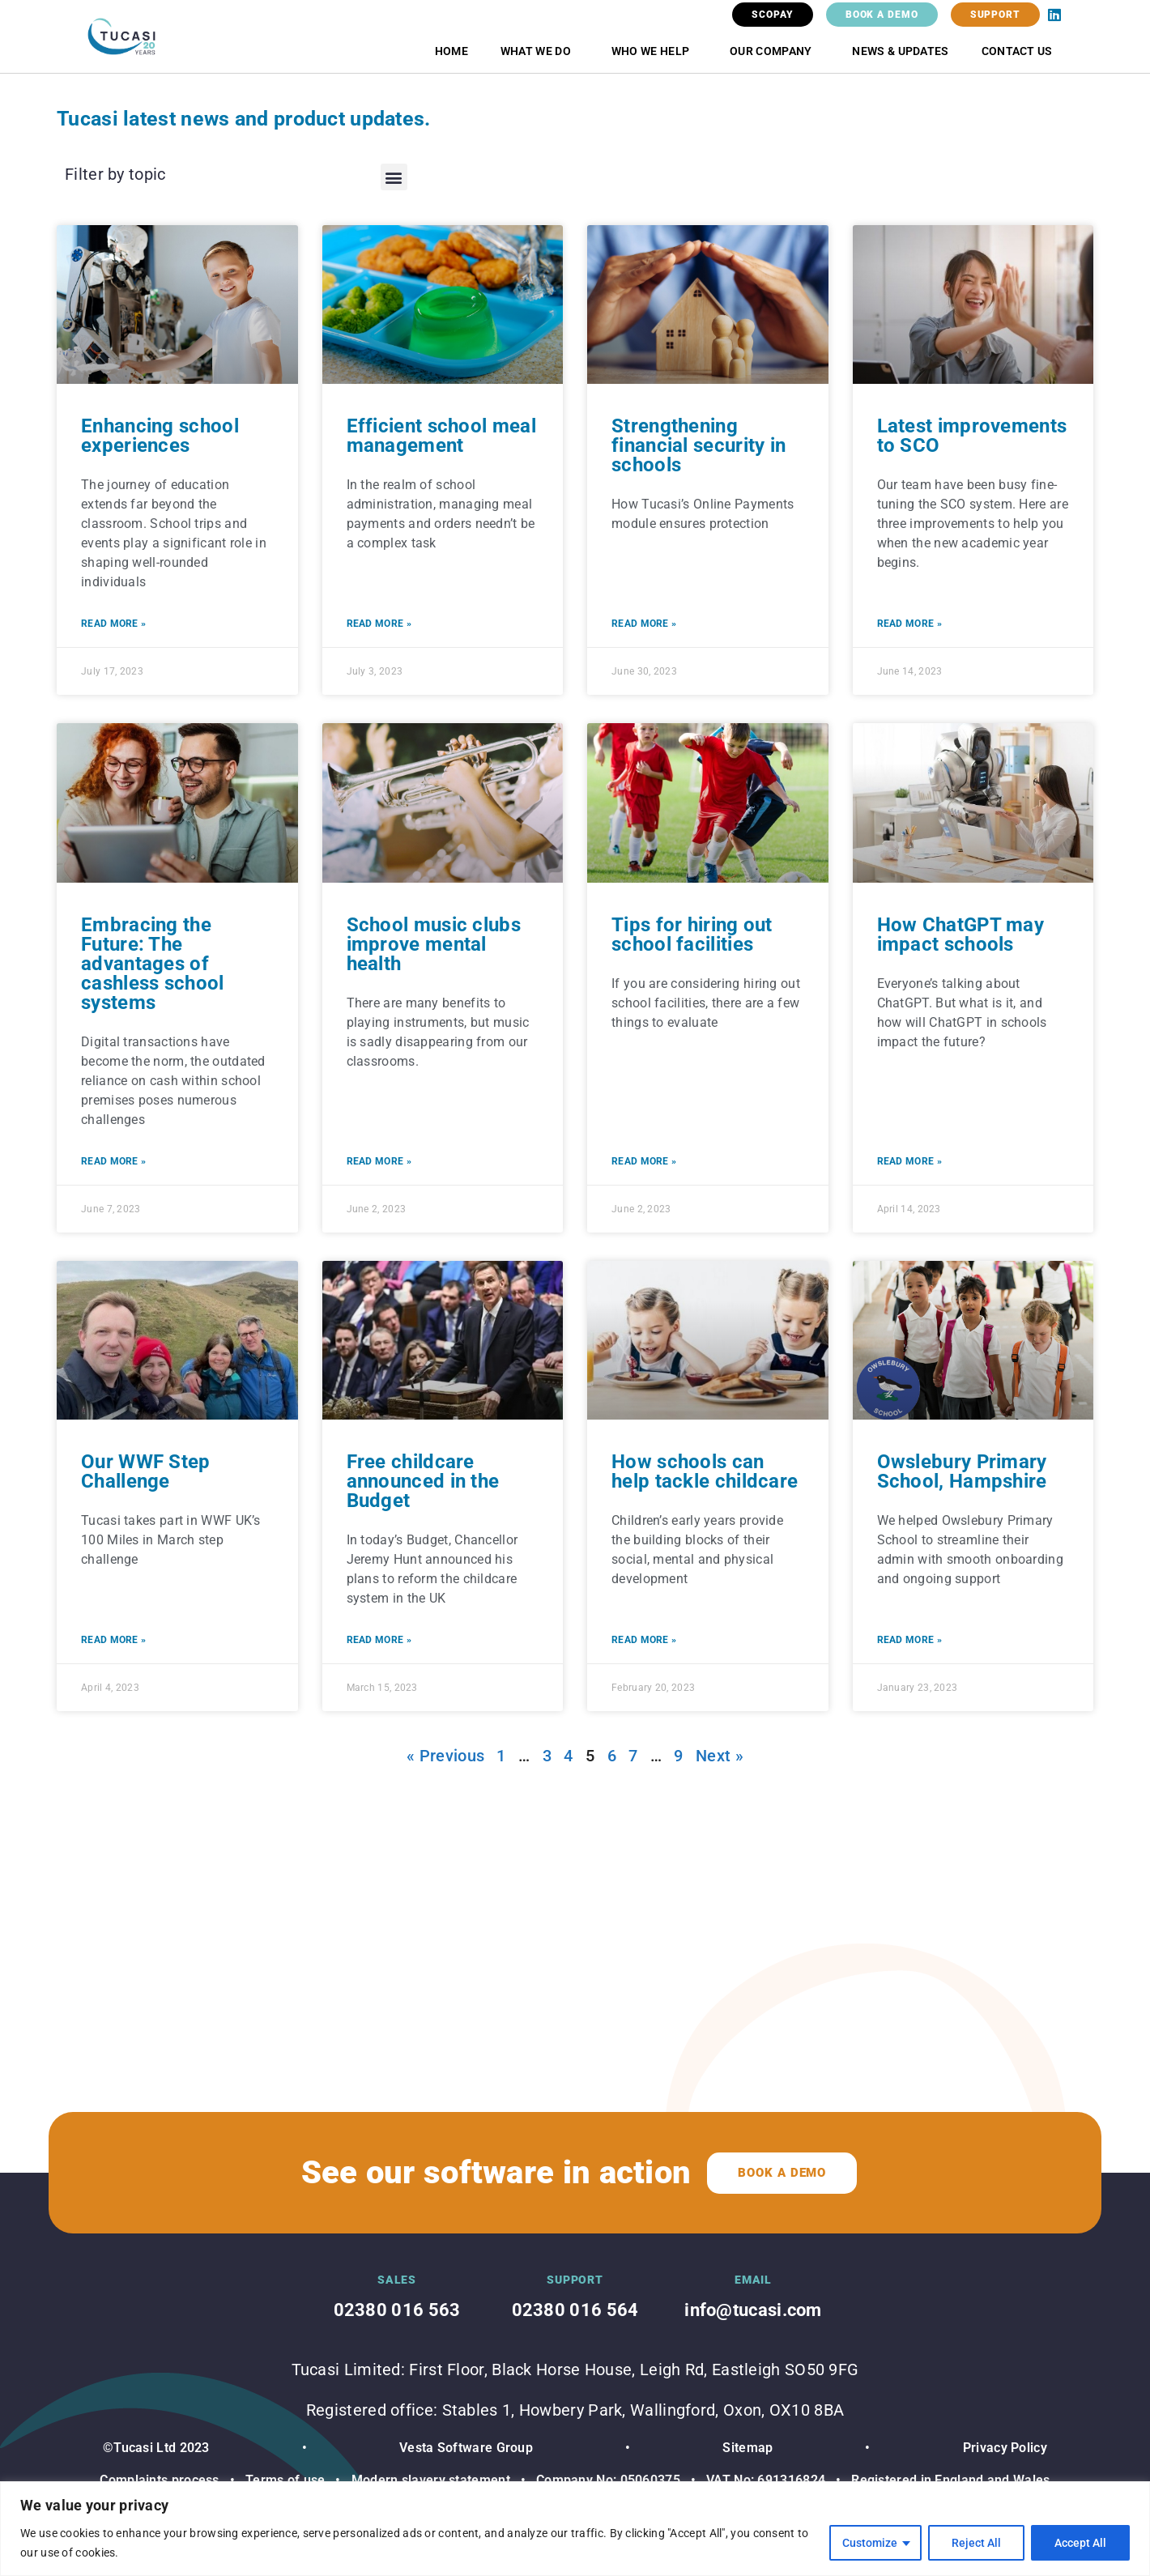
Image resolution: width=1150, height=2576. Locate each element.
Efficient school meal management (441, 436)
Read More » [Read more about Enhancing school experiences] (113, 623)
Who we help (654, 51)
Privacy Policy (1005, 2447)
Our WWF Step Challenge (146, 1471)
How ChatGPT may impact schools (961, 934)
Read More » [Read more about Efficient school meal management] (379, 623)
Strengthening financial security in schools (698, 445)
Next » (719, 1755)
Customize (869, 2542)
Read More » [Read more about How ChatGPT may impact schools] (909, 1161)
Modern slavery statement (428, 2480)
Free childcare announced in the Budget (423, 1481)
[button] (394, 177)
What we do (539, 51)
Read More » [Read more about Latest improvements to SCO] (909, 623)
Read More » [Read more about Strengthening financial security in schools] (643, 623)
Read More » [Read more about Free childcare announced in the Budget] (379, 1640)
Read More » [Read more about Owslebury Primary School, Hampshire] (909, 1640)
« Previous (445, 1755)
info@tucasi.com (753, 2310)
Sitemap (747, 2447)
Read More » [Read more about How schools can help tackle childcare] (643, 1640)
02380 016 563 (397, 2310)
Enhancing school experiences (160, 436)
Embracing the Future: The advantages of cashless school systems (152, 963)
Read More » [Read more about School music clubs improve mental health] (379, 1161)
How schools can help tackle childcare (704, 1471)
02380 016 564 (575, 2310)
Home (451, 51)
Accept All (1080, 2542)
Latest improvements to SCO (972, 436)
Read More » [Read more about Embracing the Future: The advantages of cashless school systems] (113, 1161)
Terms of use (285, 2480)
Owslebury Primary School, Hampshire (962, 1471)
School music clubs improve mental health (434, 944)
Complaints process (159, 2480)
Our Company (775, 51)
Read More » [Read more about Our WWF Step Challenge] (113, 1640)
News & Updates (900, 51)
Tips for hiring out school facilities (692, 934)
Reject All (976, 2542)
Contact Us (1017, 51)
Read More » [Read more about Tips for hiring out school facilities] (643, 1161)
